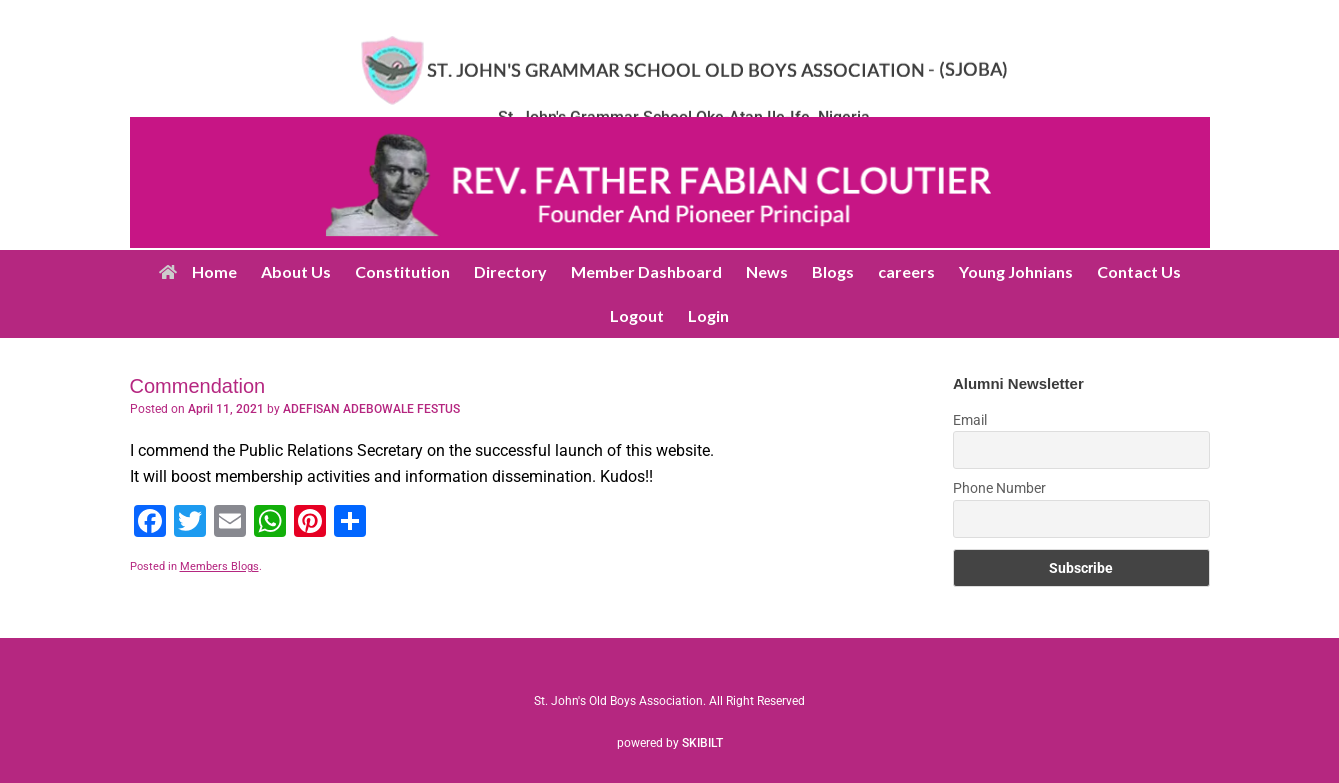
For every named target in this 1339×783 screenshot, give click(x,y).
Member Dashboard (646, 271)
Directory (510, 271)
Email (970, 420)
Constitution (402, 271)
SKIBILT (702, 743)
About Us (296, 271)
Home (198, 271)
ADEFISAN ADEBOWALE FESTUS (371, 409)
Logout (637, 315)
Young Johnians (1016, 271)
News (767, 271)
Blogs (833, 271)
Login (708, 315)
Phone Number (999, 488)
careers (906, 271)
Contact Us (1139, 271)
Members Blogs (219, 566)
